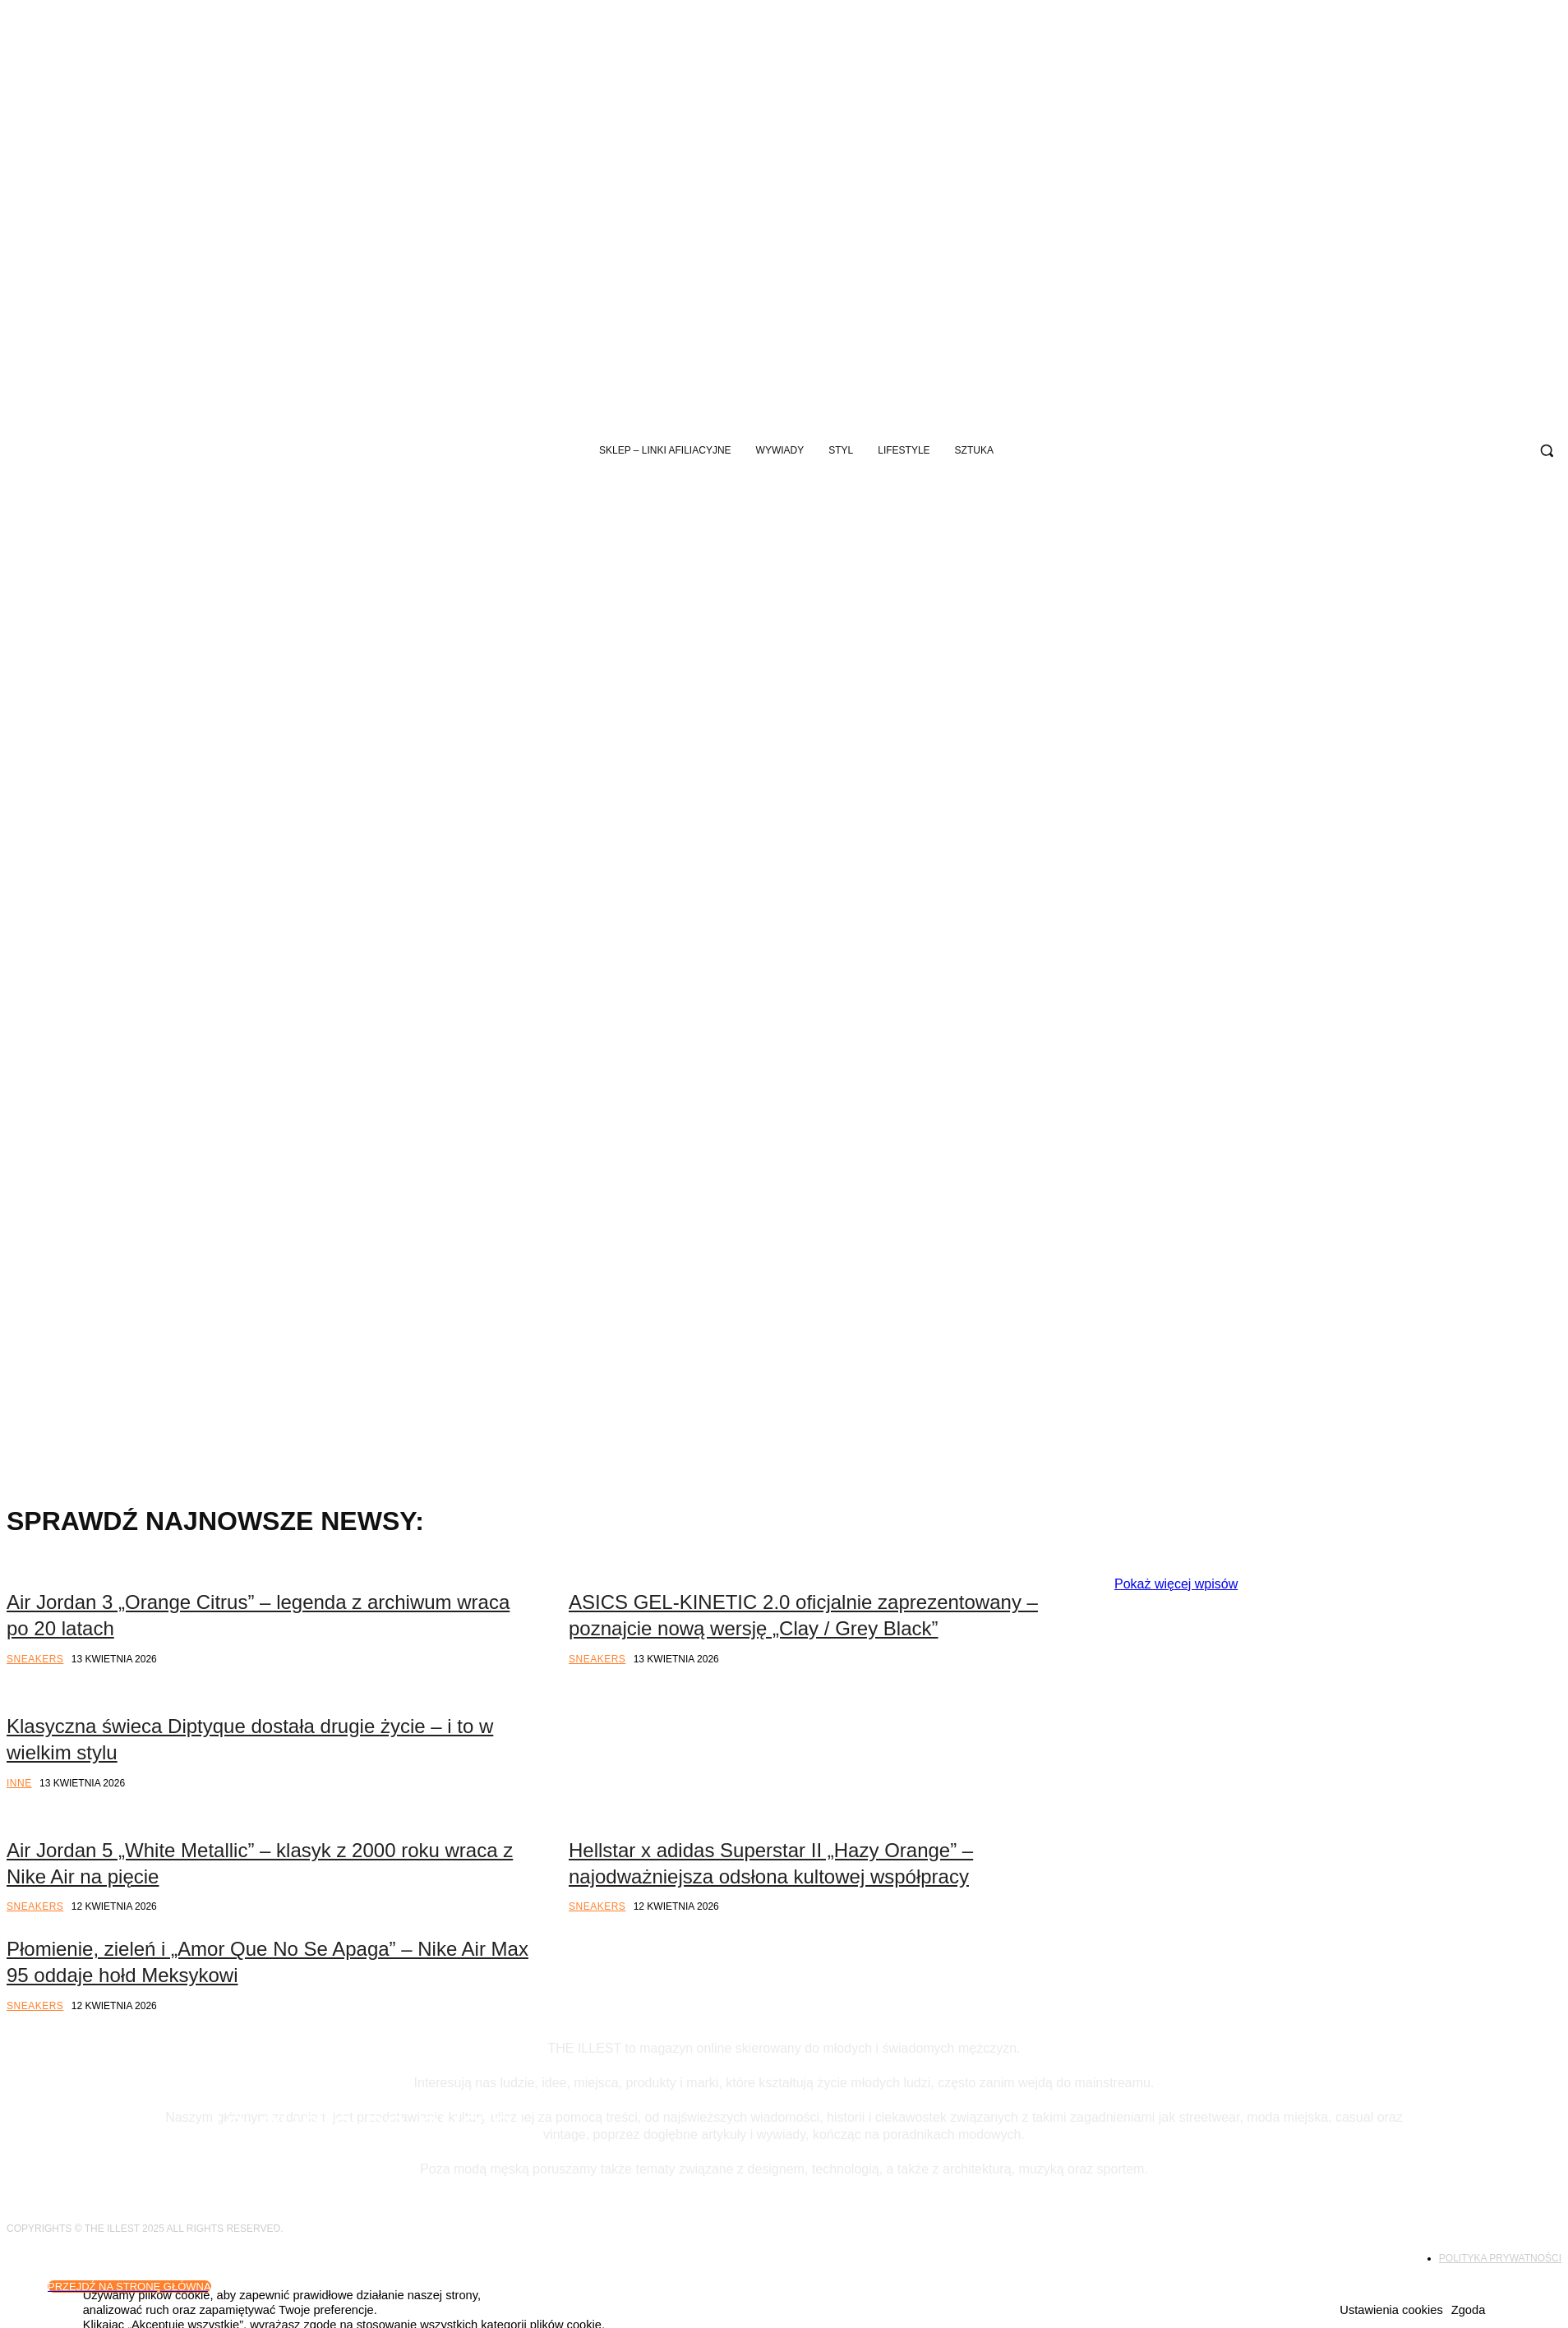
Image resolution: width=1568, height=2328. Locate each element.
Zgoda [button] (1468, 2309)
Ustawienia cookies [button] (1391, 2309)
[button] (1546, 450)
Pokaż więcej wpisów (1176, 1584)
